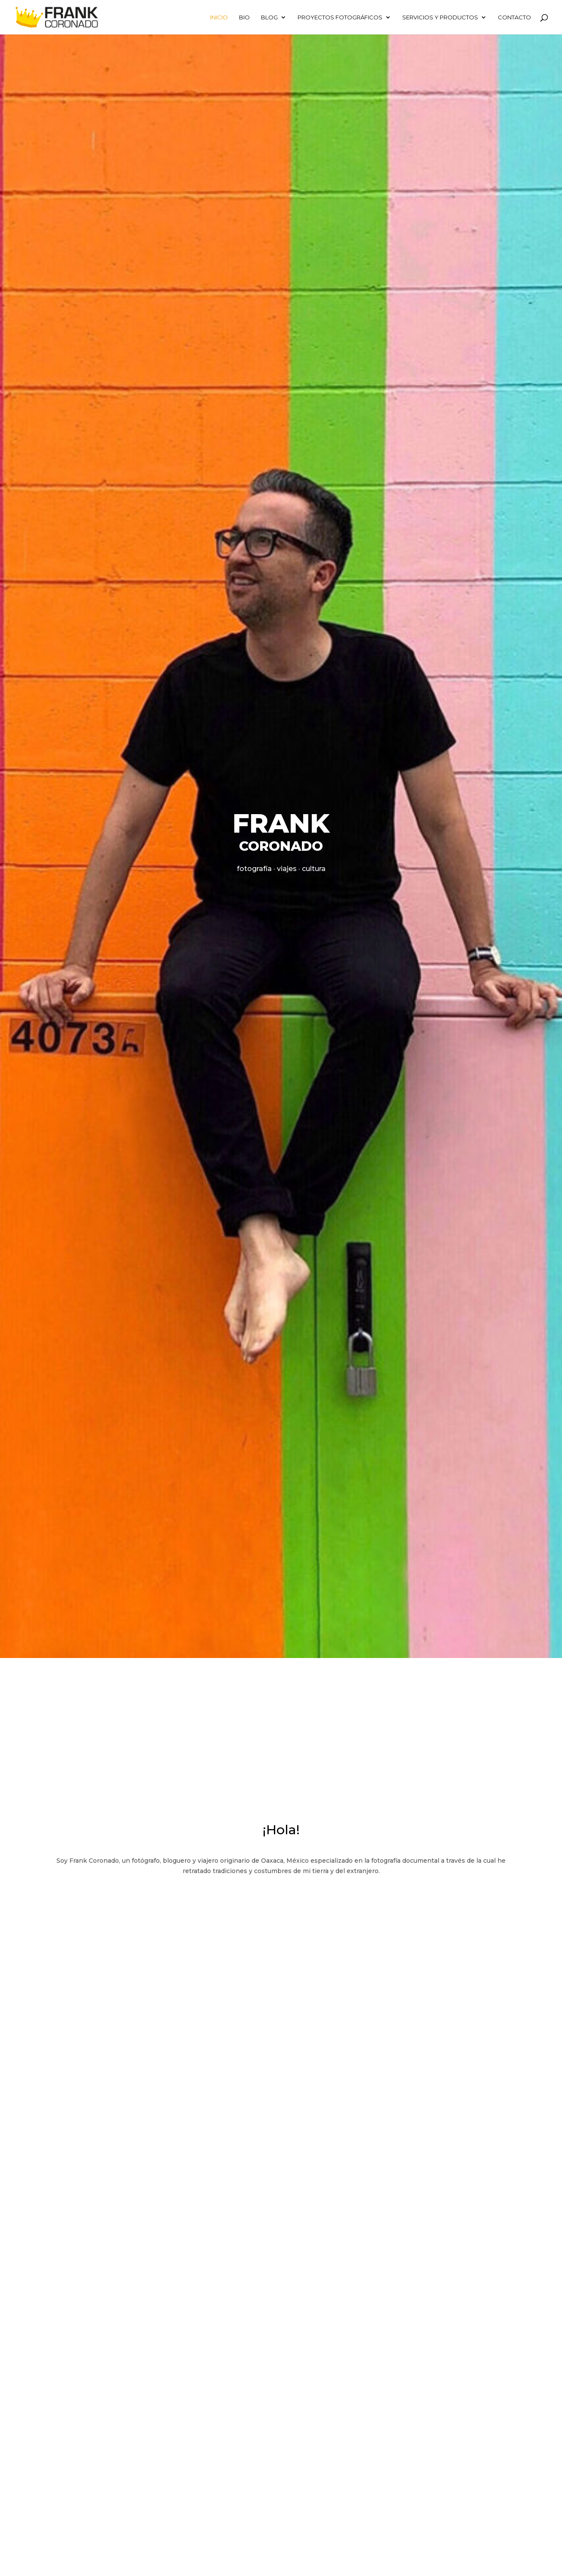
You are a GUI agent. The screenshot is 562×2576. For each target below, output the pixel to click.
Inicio (219, 17)
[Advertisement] (281, 1722)
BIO (244, 17)
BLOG (269, 17)
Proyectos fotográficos (340, 17)
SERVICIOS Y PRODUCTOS (440, 17)
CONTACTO (514, 17)
